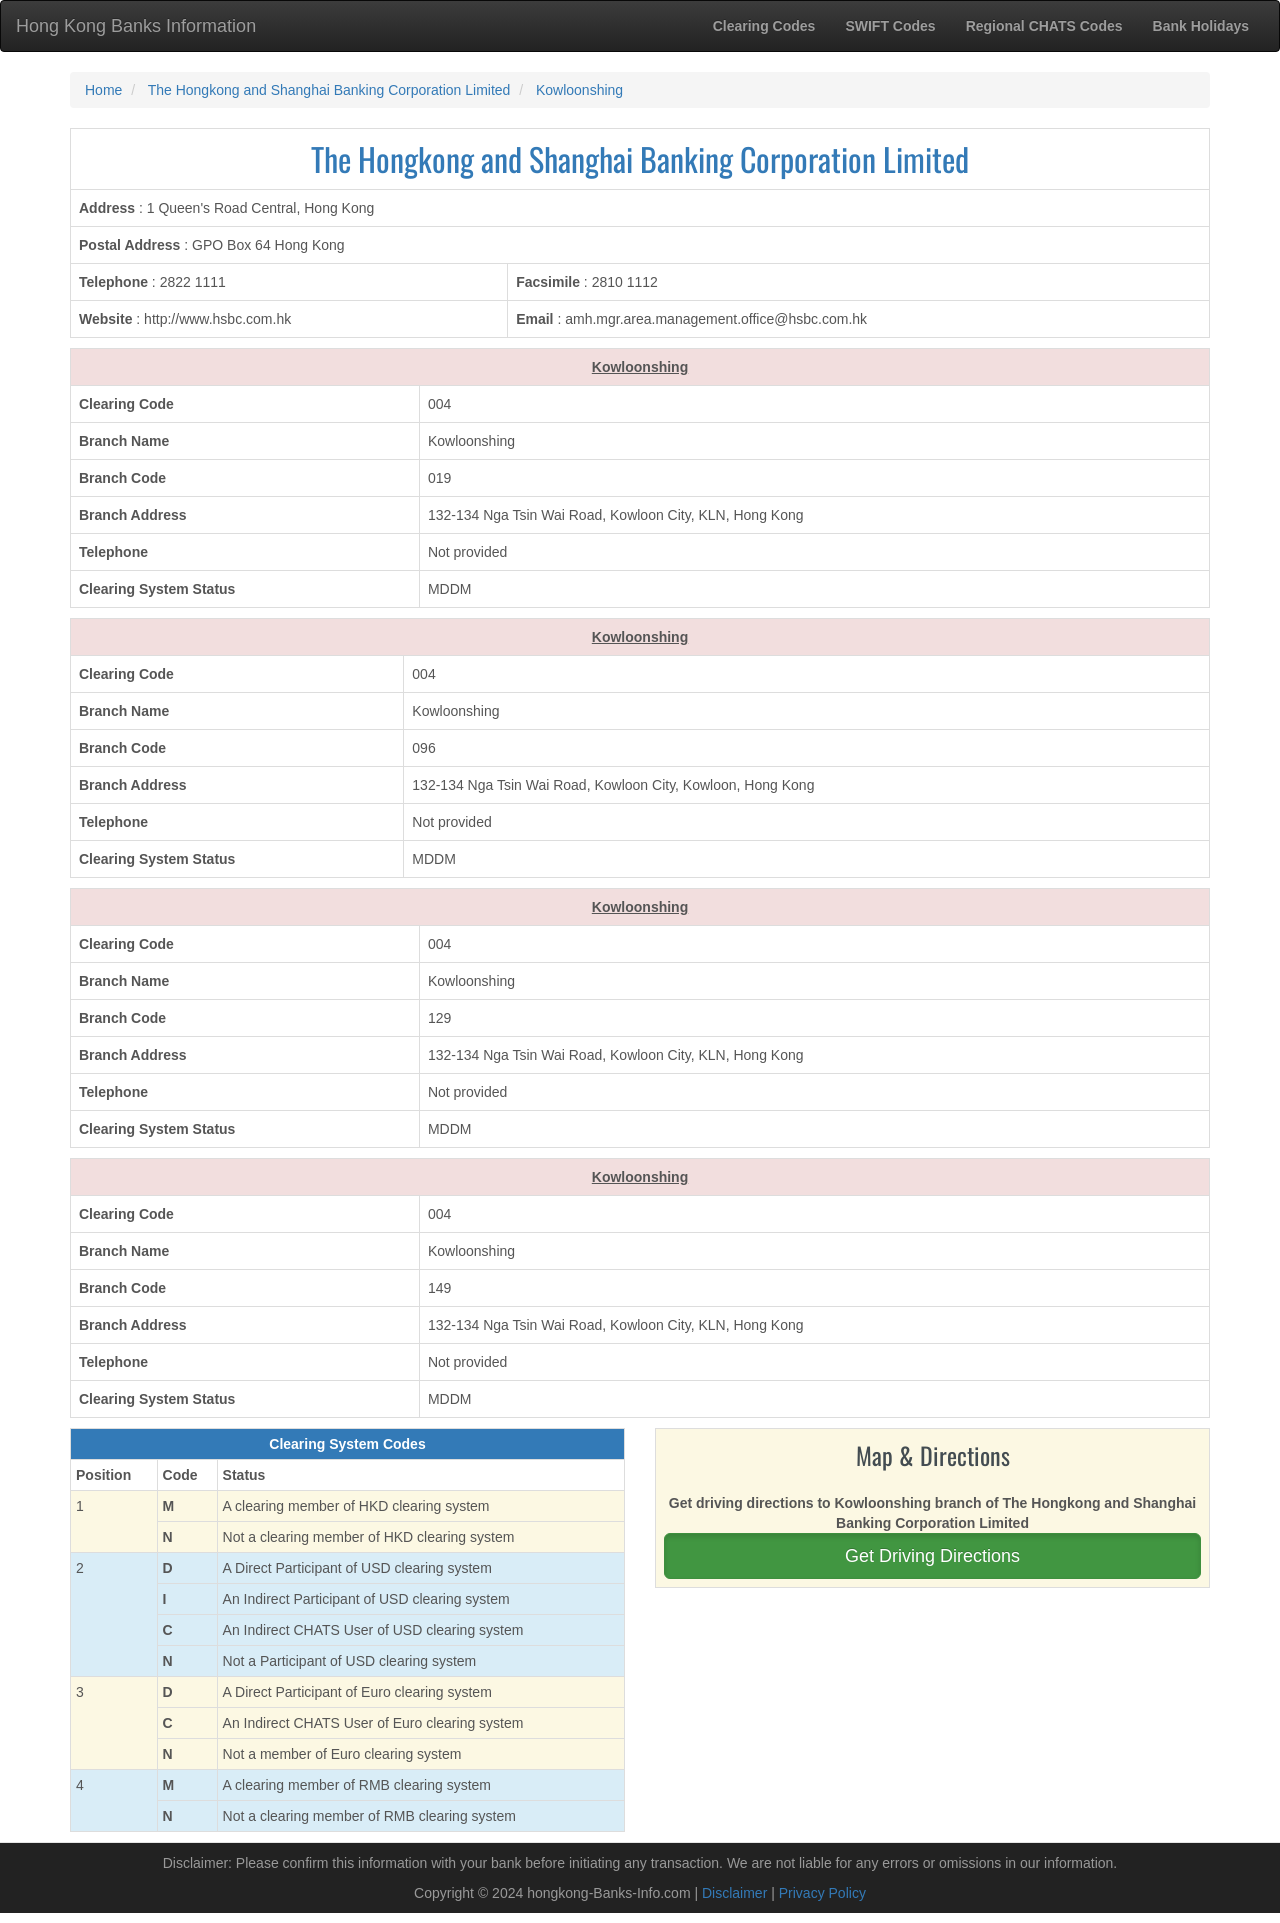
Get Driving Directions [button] (932, 1556)
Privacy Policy (822, 1893)
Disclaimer (734, 1893)
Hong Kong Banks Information (136, 26)
